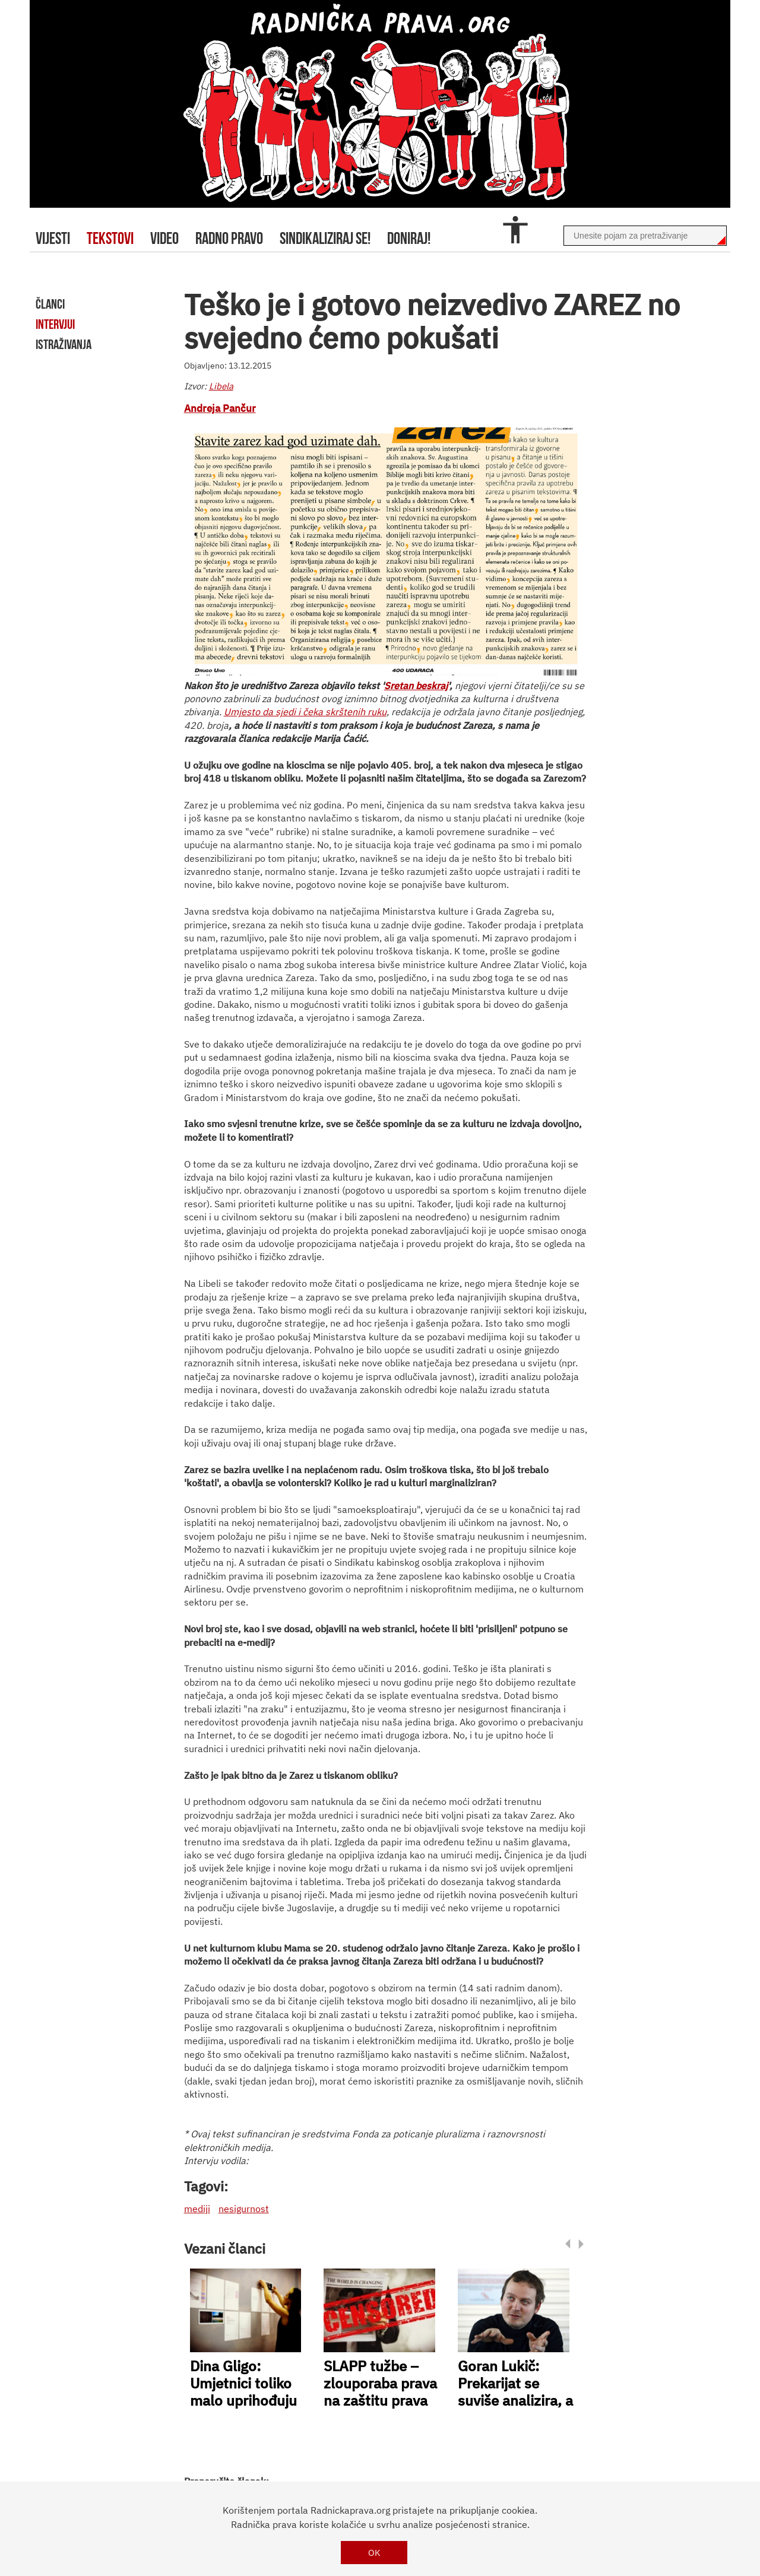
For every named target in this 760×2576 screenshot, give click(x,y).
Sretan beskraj (416, 685)
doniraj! (408, 238)
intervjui (55, 324)
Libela (221, 386)
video (164, 238)
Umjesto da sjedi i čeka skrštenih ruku (305, 712)
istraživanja (63, 344)
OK (374, 2552)
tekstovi (110, 238)
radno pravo (229, 238)
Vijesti (53, 238)
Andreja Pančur (220, 408)
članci (50, 304)
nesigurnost (243, 2209)
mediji (197, 2209)
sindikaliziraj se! (325, 238)
